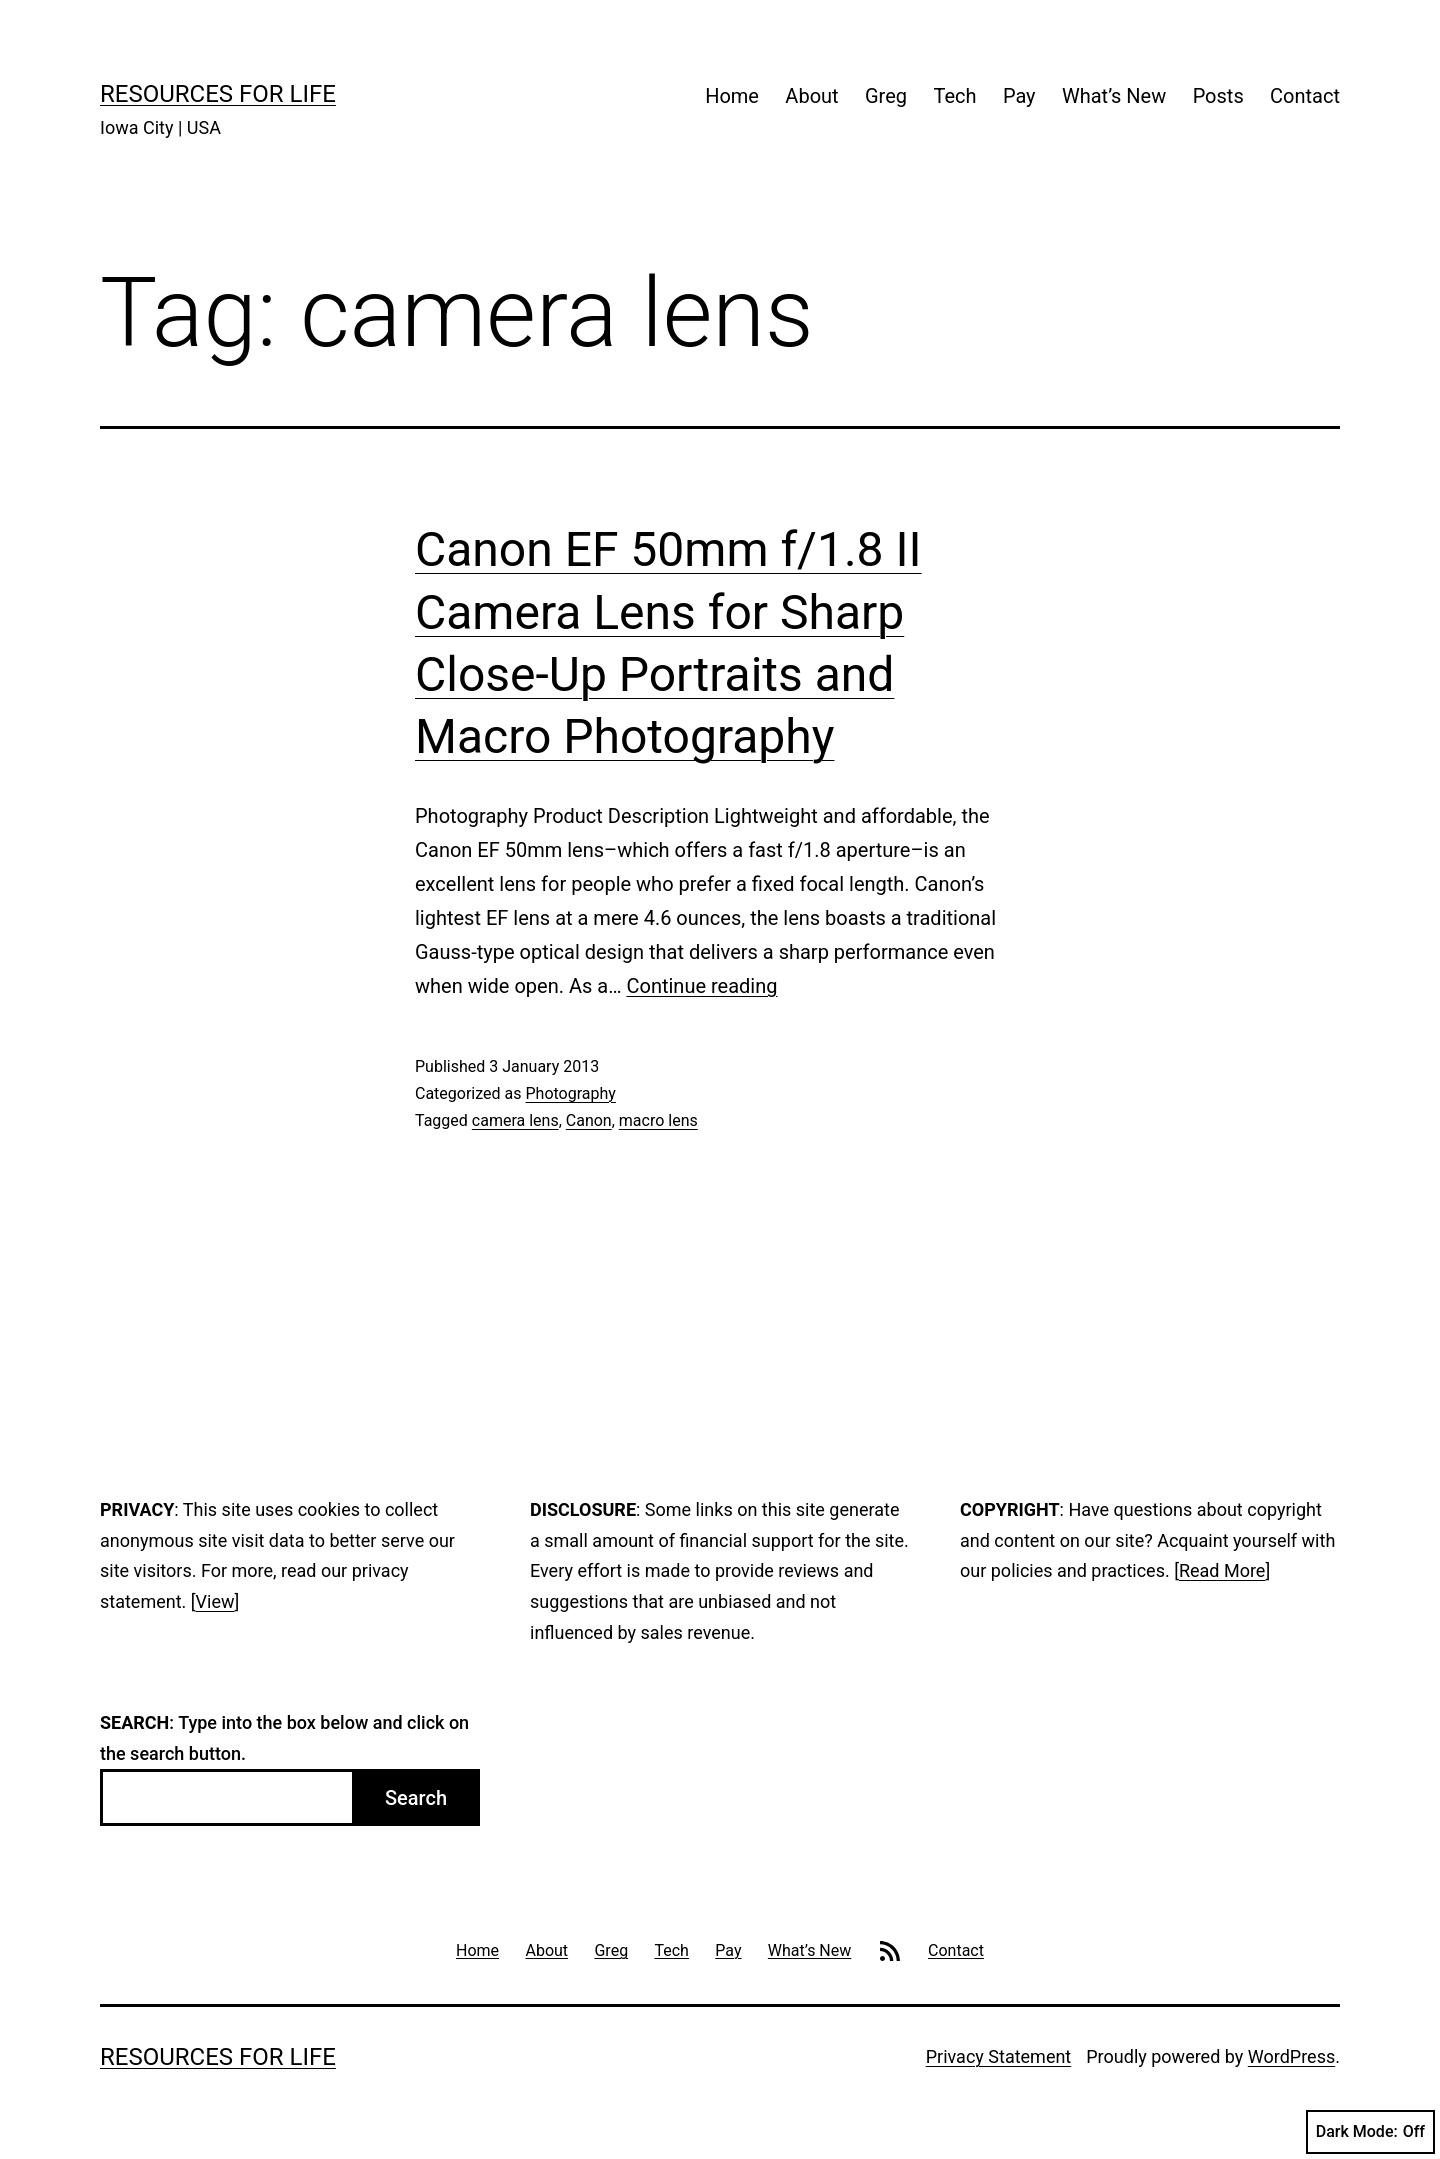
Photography (570, 1093)
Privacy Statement (999, 2056)
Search (416, 1798)
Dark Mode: (1370, 2132)
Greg (886, 96)
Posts (1218, 96)
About (811, 96)
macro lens (658, 1120)
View (215, 1601)
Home (732, 96)
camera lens (515, 1120)
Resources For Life (218, 94)
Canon (589, 1120)
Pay (1019, 96)
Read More (1222, 1570)
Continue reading (701, 986)
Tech (954, 96)
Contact (1305, 96)
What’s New (1114, 96)
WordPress (1291, 2056)
